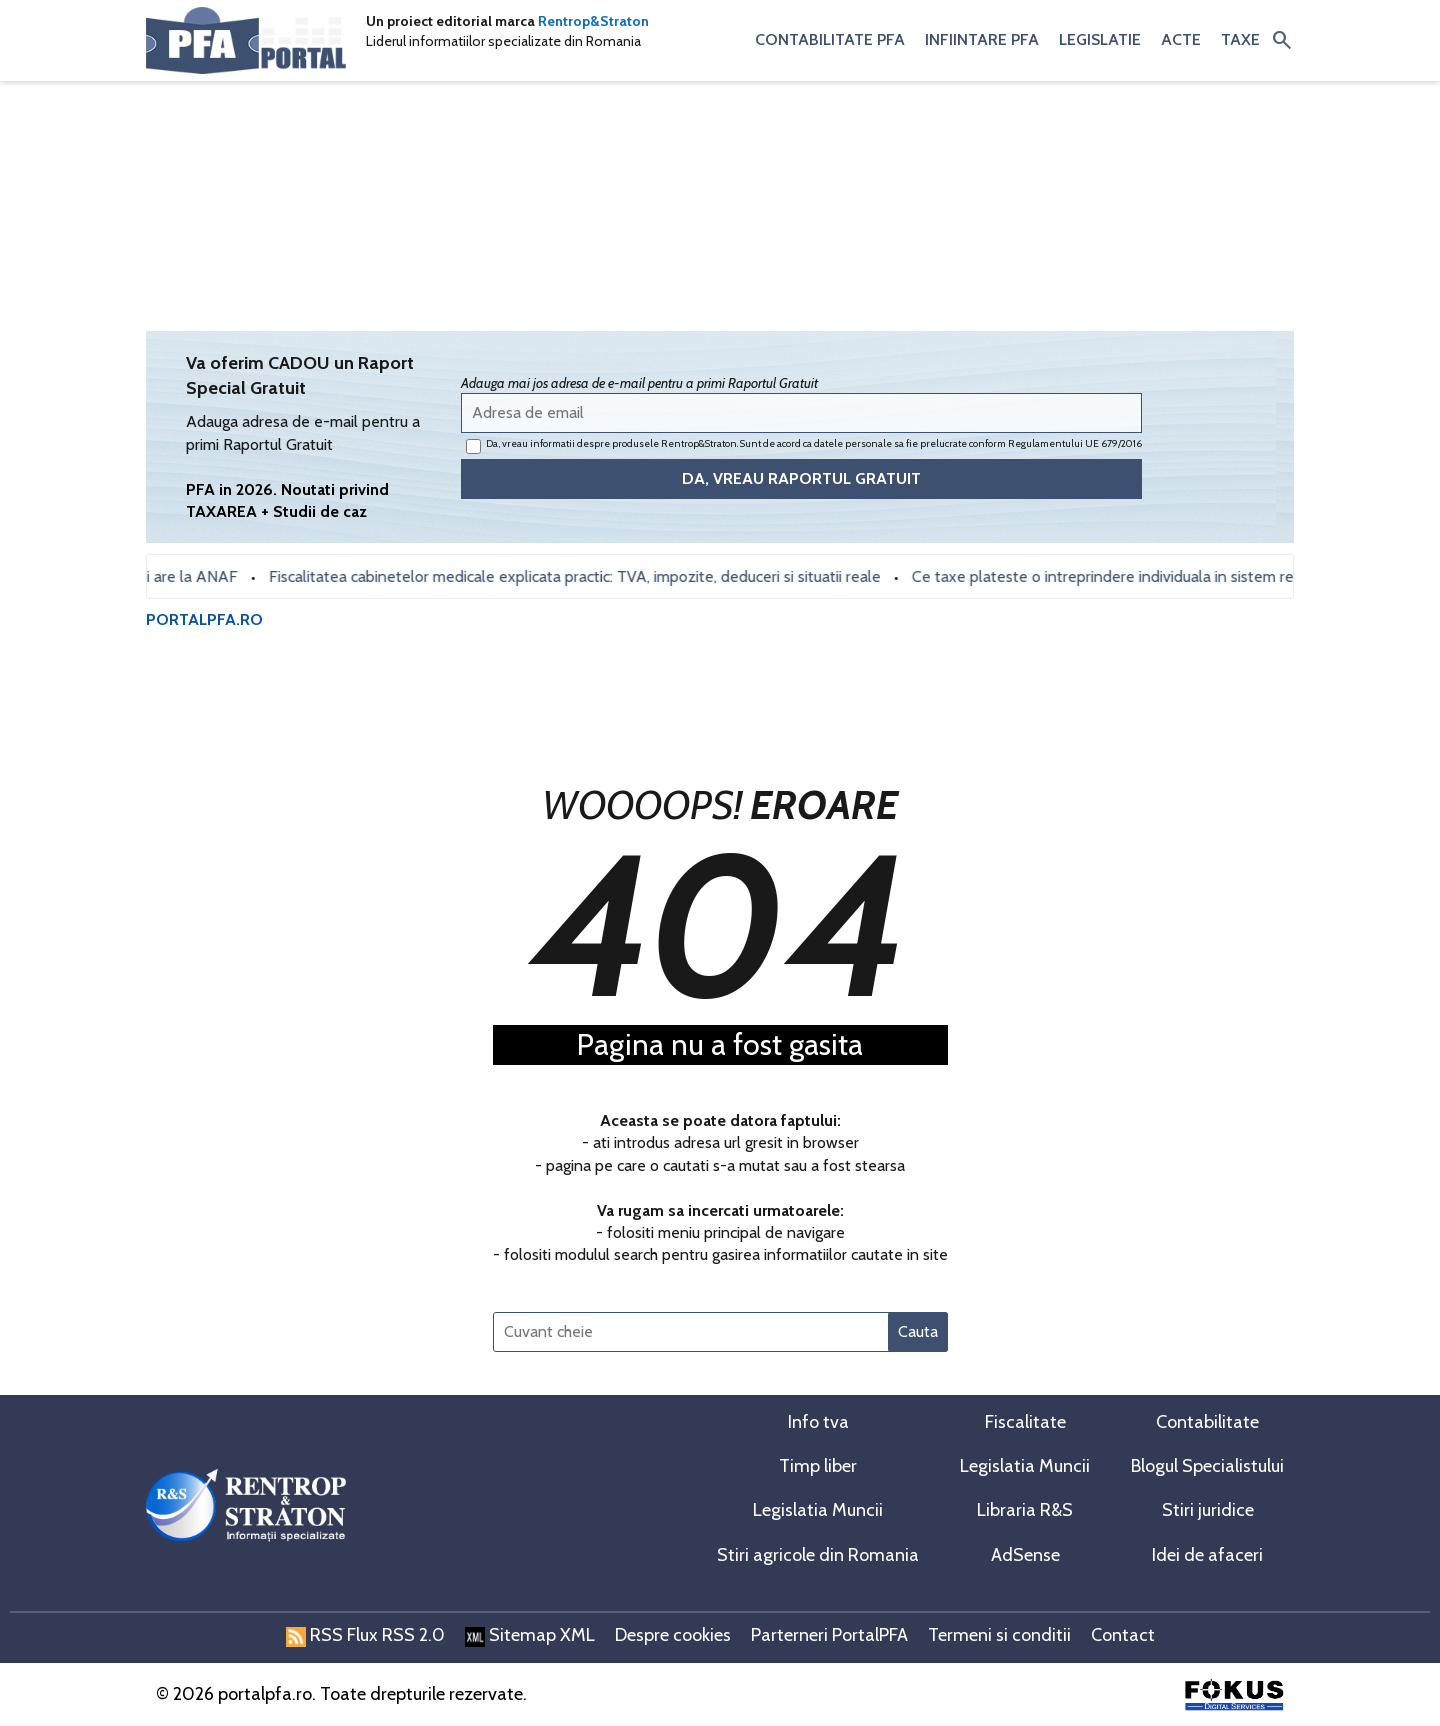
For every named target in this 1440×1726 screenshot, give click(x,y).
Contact (1123, 1635)
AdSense (1025, 1555)
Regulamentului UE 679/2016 (1075, 443)
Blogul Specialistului (1207, 1466)
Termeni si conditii (999, 1635)
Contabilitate (1207, 1422)
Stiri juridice (1208, 1510)
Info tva (818, 1422)
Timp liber (818, 1466)
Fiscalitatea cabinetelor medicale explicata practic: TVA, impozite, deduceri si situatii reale (582, 576)
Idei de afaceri (1207, 1555)
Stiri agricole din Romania (818, 1555)
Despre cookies (673, 1635)
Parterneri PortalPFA (829, 1635)
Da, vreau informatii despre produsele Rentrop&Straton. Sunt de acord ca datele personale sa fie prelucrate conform (804, 445)
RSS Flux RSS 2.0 (365, 1635)
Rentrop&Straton (593, 21)
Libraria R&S (1025, 1510)
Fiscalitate (1025, 1422)
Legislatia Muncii (1025, 1466)
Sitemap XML (530, 1635)
